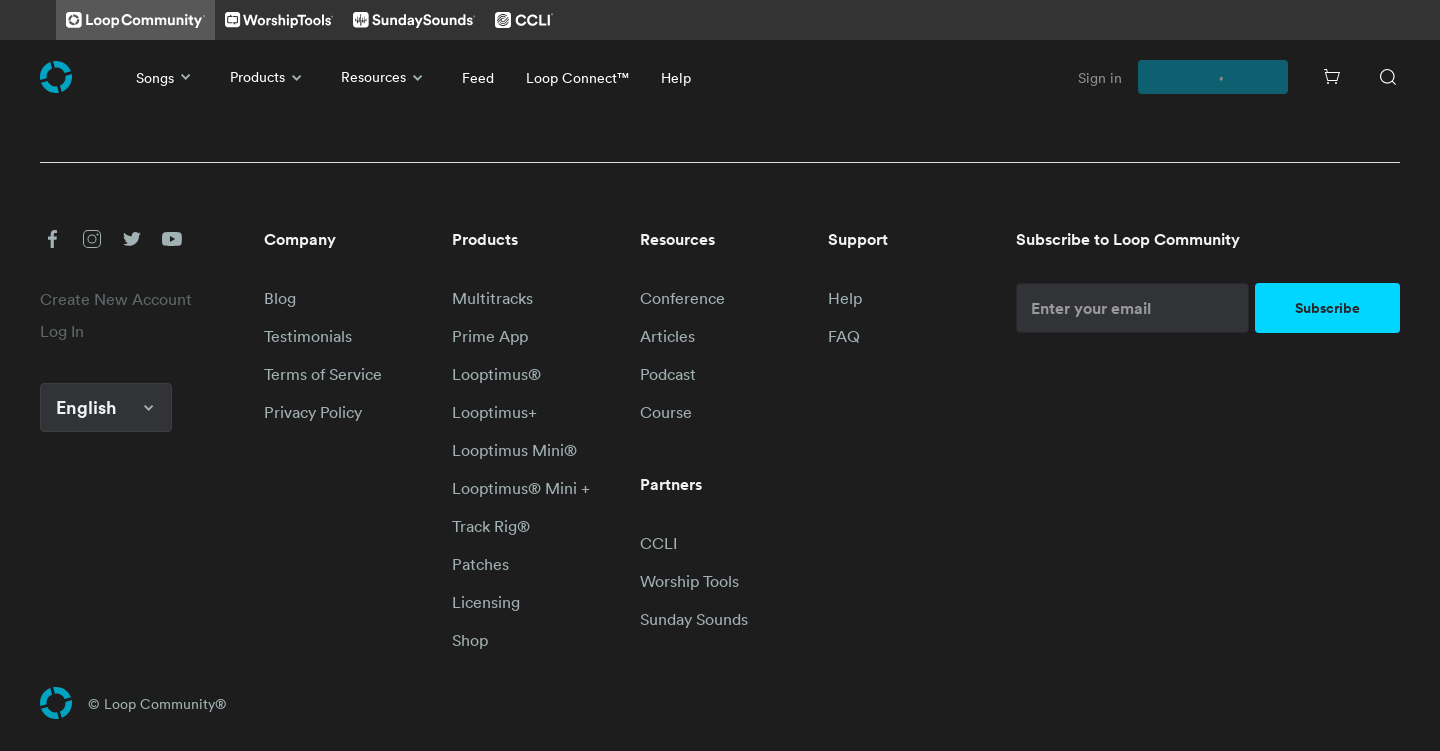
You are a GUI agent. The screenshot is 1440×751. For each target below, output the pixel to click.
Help (676, 77)
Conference (682, 298)
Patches (480, 564)
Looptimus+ (494, 412)
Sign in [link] (1100, 77)
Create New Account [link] (116, 299)
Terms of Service (323, 374)
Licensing (486, 602)
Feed (478, 77)
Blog (280, 298)
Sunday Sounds (694, 619)
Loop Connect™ (577, 77)
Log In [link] (62, 331)
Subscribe (1327, 308)
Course (666, 412)
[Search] (1388, 77)
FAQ (844, 336)
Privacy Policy (313, 412)
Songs (167, 77)
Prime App (490, 336)
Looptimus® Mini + (521, 488)
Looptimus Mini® (514, 450)
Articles (667, 336)
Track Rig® (491, 526)
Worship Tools (689, 581)
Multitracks (492, 298)
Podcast (668, 374)
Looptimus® (496, 374)
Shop (470, 640)
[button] (52, 239)
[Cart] (1332, 77)
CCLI (658, 543)
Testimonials (308, 336)
